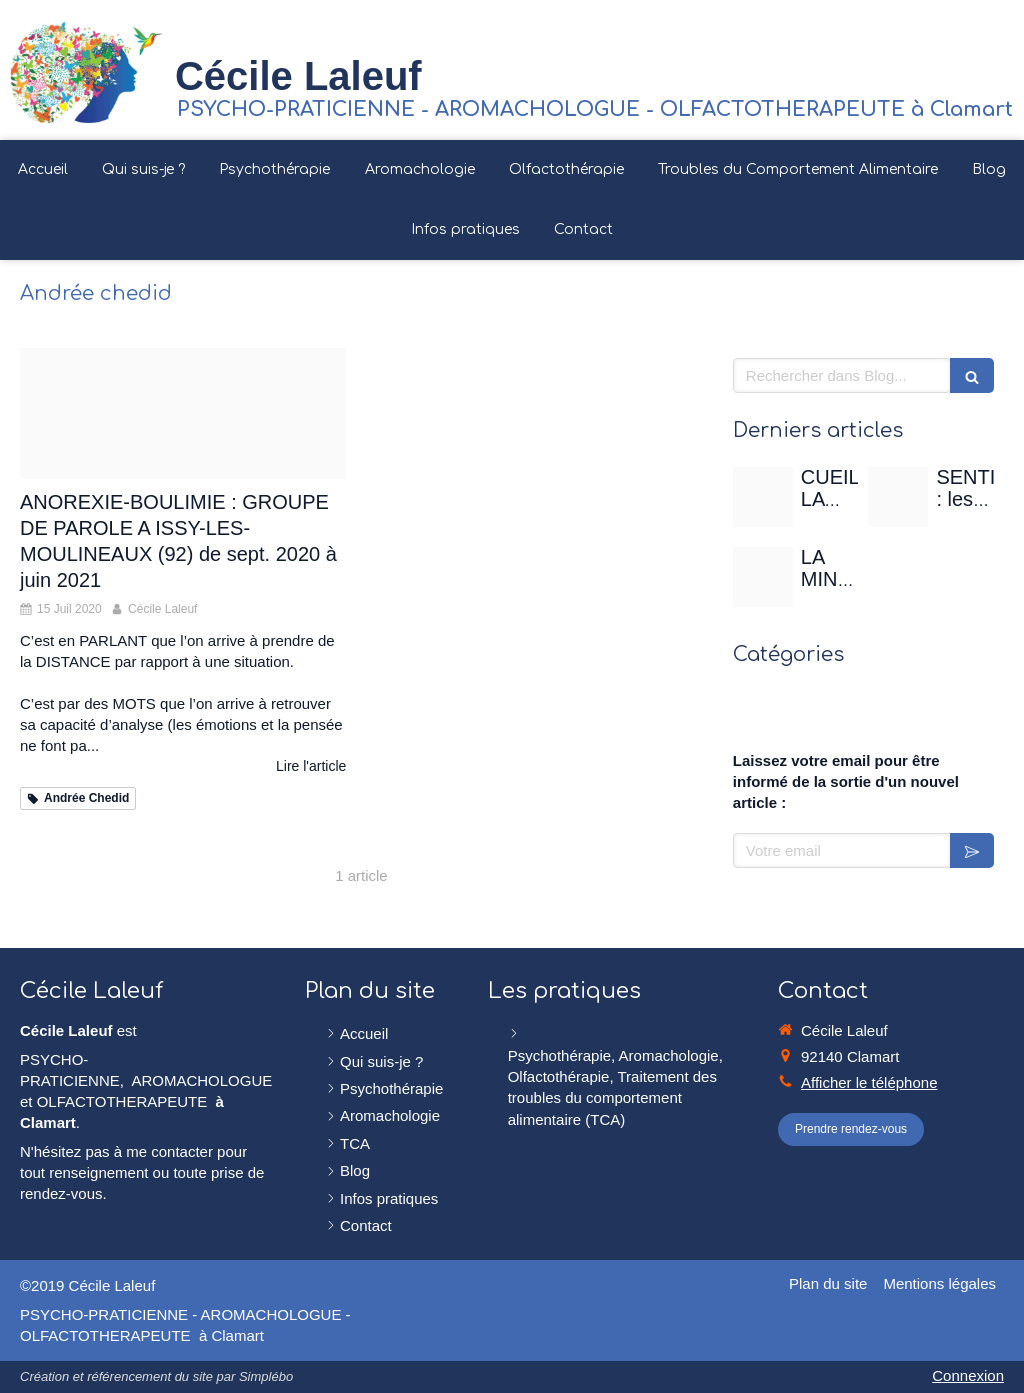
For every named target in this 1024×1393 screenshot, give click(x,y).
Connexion (968, 1375)
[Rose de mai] (763, 497)
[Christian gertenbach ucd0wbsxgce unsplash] (763, 577)
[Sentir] (898, 497)
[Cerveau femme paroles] (183, 413)
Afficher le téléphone (869, 1082)
